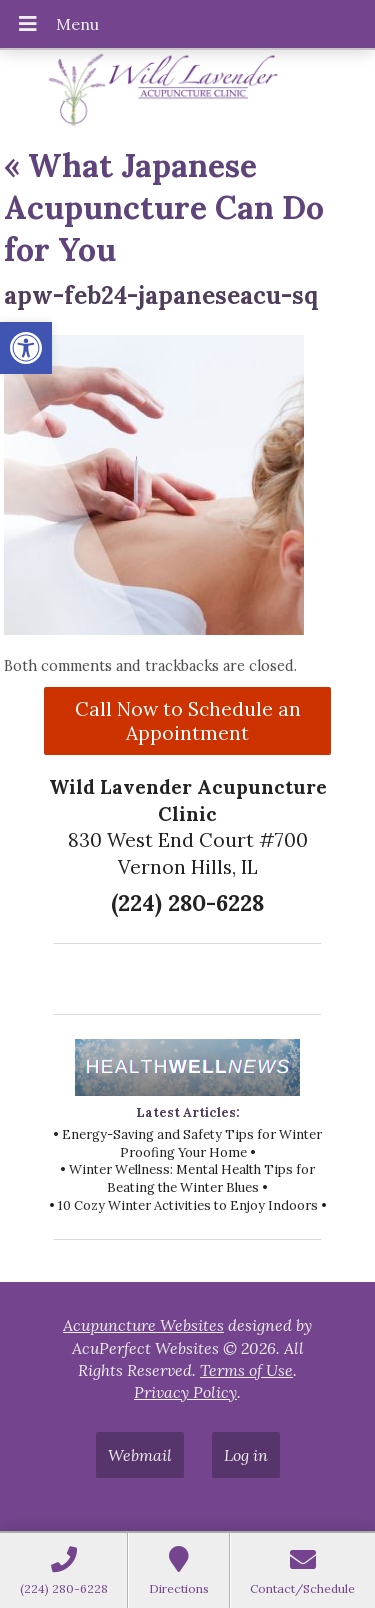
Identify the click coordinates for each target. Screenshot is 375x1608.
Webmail (140, 1455)
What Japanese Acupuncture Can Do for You (164, 207)
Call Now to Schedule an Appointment (188, 721)
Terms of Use (246, 1370)
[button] (26, 348)
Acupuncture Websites (143, 1325)
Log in (246, 1455)
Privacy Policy (185, 1392)
